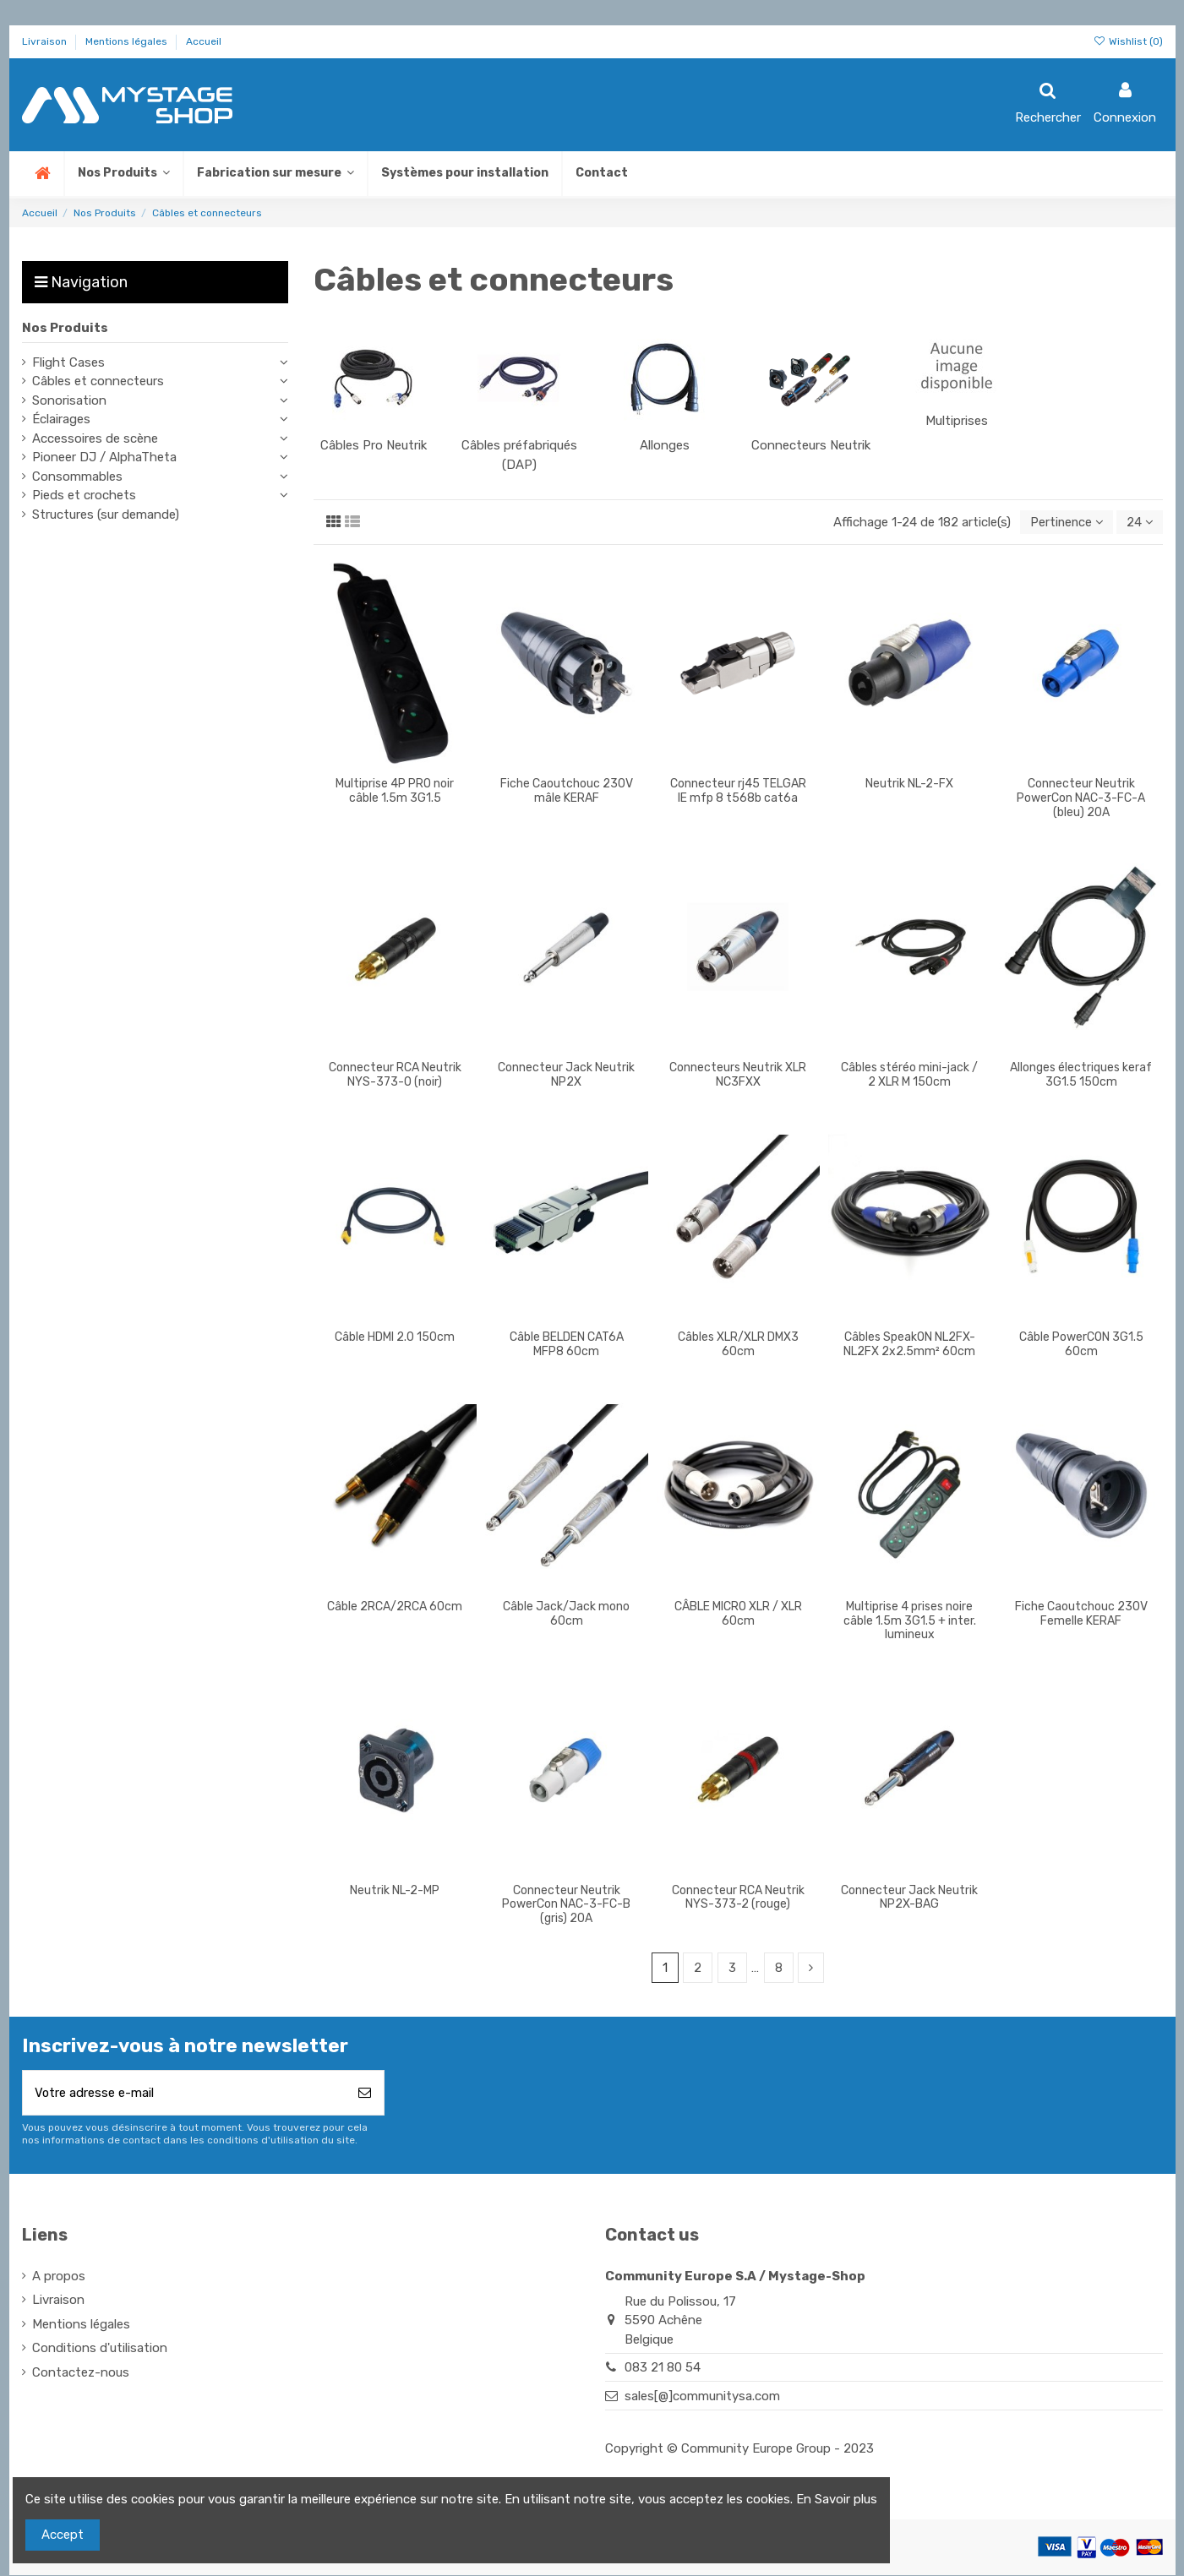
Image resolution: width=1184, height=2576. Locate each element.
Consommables (77, 476)
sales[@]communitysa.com (702, 2396)
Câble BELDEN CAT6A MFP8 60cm (567, 1344)
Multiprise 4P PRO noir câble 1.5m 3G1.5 (395, 790)
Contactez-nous (80, 2374)
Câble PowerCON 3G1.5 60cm (1081, 1344)
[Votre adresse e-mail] (184, 2094)
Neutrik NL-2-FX (909, 783)
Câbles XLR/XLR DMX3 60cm (738, 1344)
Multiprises (956, 420)
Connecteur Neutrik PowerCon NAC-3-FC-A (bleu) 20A (1081, 798)
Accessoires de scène (95, 438)
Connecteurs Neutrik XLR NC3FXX (737, 1074)
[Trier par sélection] (1064, 522)
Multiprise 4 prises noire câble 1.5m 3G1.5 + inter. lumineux (909, 1620)
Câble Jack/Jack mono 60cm (566, 1613)
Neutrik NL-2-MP (394, 1890)
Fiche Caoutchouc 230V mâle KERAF (566, 790)
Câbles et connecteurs (98, 381)
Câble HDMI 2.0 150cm (395, 1337)
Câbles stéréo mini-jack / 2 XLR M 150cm (909, 1074)
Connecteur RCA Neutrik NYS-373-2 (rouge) (738, 1897)
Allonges (665, 445)
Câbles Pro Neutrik (373, 445)
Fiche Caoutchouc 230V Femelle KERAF (1081, 1613)
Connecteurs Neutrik (810, 445)
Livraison (45, 41)
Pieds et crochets (84, 495)
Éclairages (61, 419)
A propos (58, 2277)
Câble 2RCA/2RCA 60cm (394, 1606)
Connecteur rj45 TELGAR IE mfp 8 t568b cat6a (738, 790)
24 (1139, 522)
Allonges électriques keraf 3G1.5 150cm (1081, 1074)
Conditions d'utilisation (99, 2349)
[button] (275, 173)
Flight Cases (68, 362)
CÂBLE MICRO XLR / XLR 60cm (738, 1613)
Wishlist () (1127, 41)
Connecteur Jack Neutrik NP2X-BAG (909, 1897)
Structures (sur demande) (105, 514)
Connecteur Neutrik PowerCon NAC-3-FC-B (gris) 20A (566, 1904)
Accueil (203, 41)
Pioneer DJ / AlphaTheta (104, 457)
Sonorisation (69, 400)
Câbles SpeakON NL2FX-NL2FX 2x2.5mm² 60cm (909, 1344)
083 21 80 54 (663, 2369)
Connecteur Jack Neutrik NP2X (566, 1074)
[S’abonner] (365, 2094)
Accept (62, 2534)
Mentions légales (127, 41)
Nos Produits (65, 327)
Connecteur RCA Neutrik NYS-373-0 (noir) (395, 1074)
